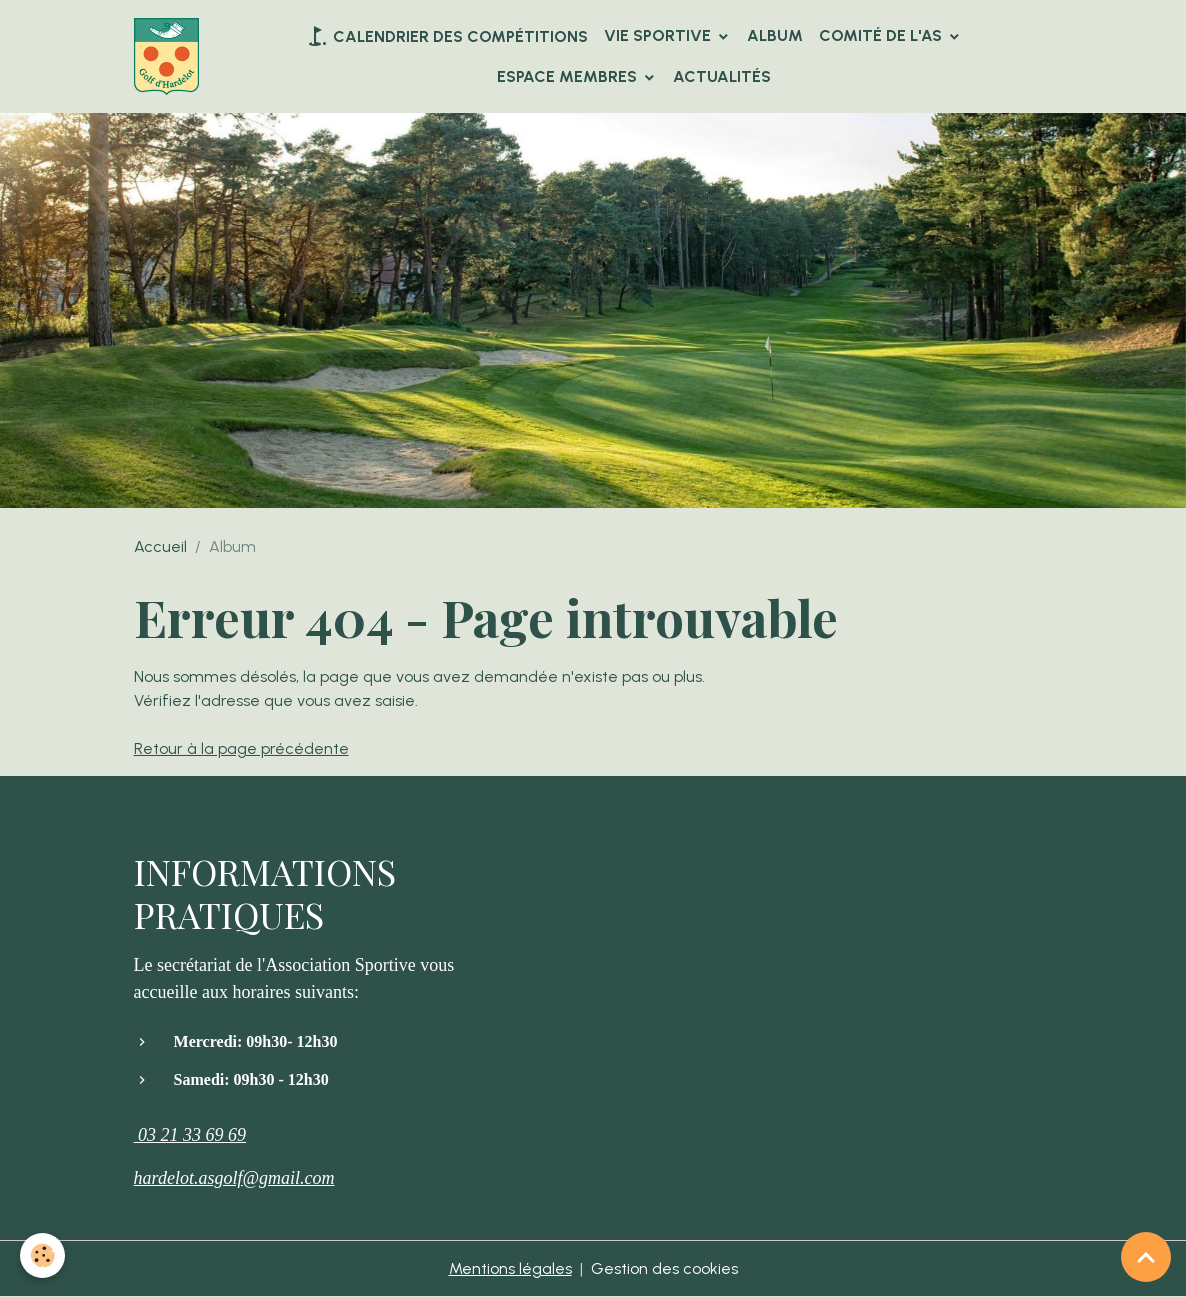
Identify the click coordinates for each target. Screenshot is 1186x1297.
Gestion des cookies (664, 1268)
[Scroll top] (1146, 1257)
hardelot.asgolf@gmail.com (234, 1178)
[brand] (166, 57)
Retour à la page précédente (241, 748)
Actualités (722, 76)
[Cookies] (42, 1255)
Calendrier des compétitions (446, 36)
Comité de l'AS (882, 35)
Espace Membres (569, 76)
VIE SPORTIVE (659, 35)
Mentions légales (510, 1268)
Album (775, 35)
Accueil (160, 546)
